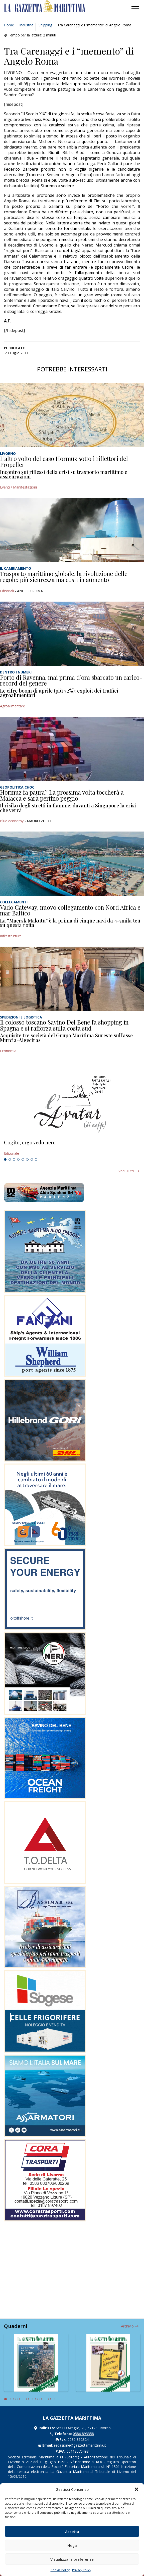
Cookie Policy (60, 2570)
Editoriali (7, 591)
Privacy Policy (81, 2570)
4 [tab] (18, 1159)
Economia (8, 1050)
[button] (136, 2489)
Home (9, 25)
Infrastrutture (11, 936)
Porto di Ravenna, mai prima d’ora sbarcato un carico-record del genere (71, 680)
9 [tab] (41, 2399)
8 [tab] (36, 1159)
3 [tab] (14, 1159)
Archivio (127, 2326)
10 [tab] (45, 2399)
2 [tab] (10, 1159)
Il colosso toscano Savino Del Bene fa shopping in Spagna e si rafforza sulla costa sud (64, 1025)
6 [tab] (27, 1159)
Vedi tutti (126, 1171)
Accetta (72, 2531)
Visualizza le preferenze (72, 2559)
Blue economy (12, 820)
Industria (26, 25)
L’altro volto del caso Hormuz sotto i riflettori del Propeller (64, 461)
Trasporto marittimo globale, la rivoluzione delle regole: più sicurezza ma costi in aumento (63, 576)
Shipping (45, 25)
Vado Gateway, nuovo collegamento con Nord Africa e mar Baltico (70, 910)
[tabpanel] (72, 1148)
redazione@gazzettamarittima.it (80, 2445)
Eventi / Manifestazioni (18, 487)
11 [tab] (49, 2399)
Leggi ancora (72, 1148)
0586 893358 (83, 2433)
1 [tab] (5, 1159)
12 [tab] (54, 2399)
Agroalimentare (12, 706)
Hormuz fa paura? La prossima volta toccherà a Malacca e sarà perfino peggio (62, 795)
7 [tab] (32, 1159)
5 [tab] (23, 1159)
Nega (72, 2545)
